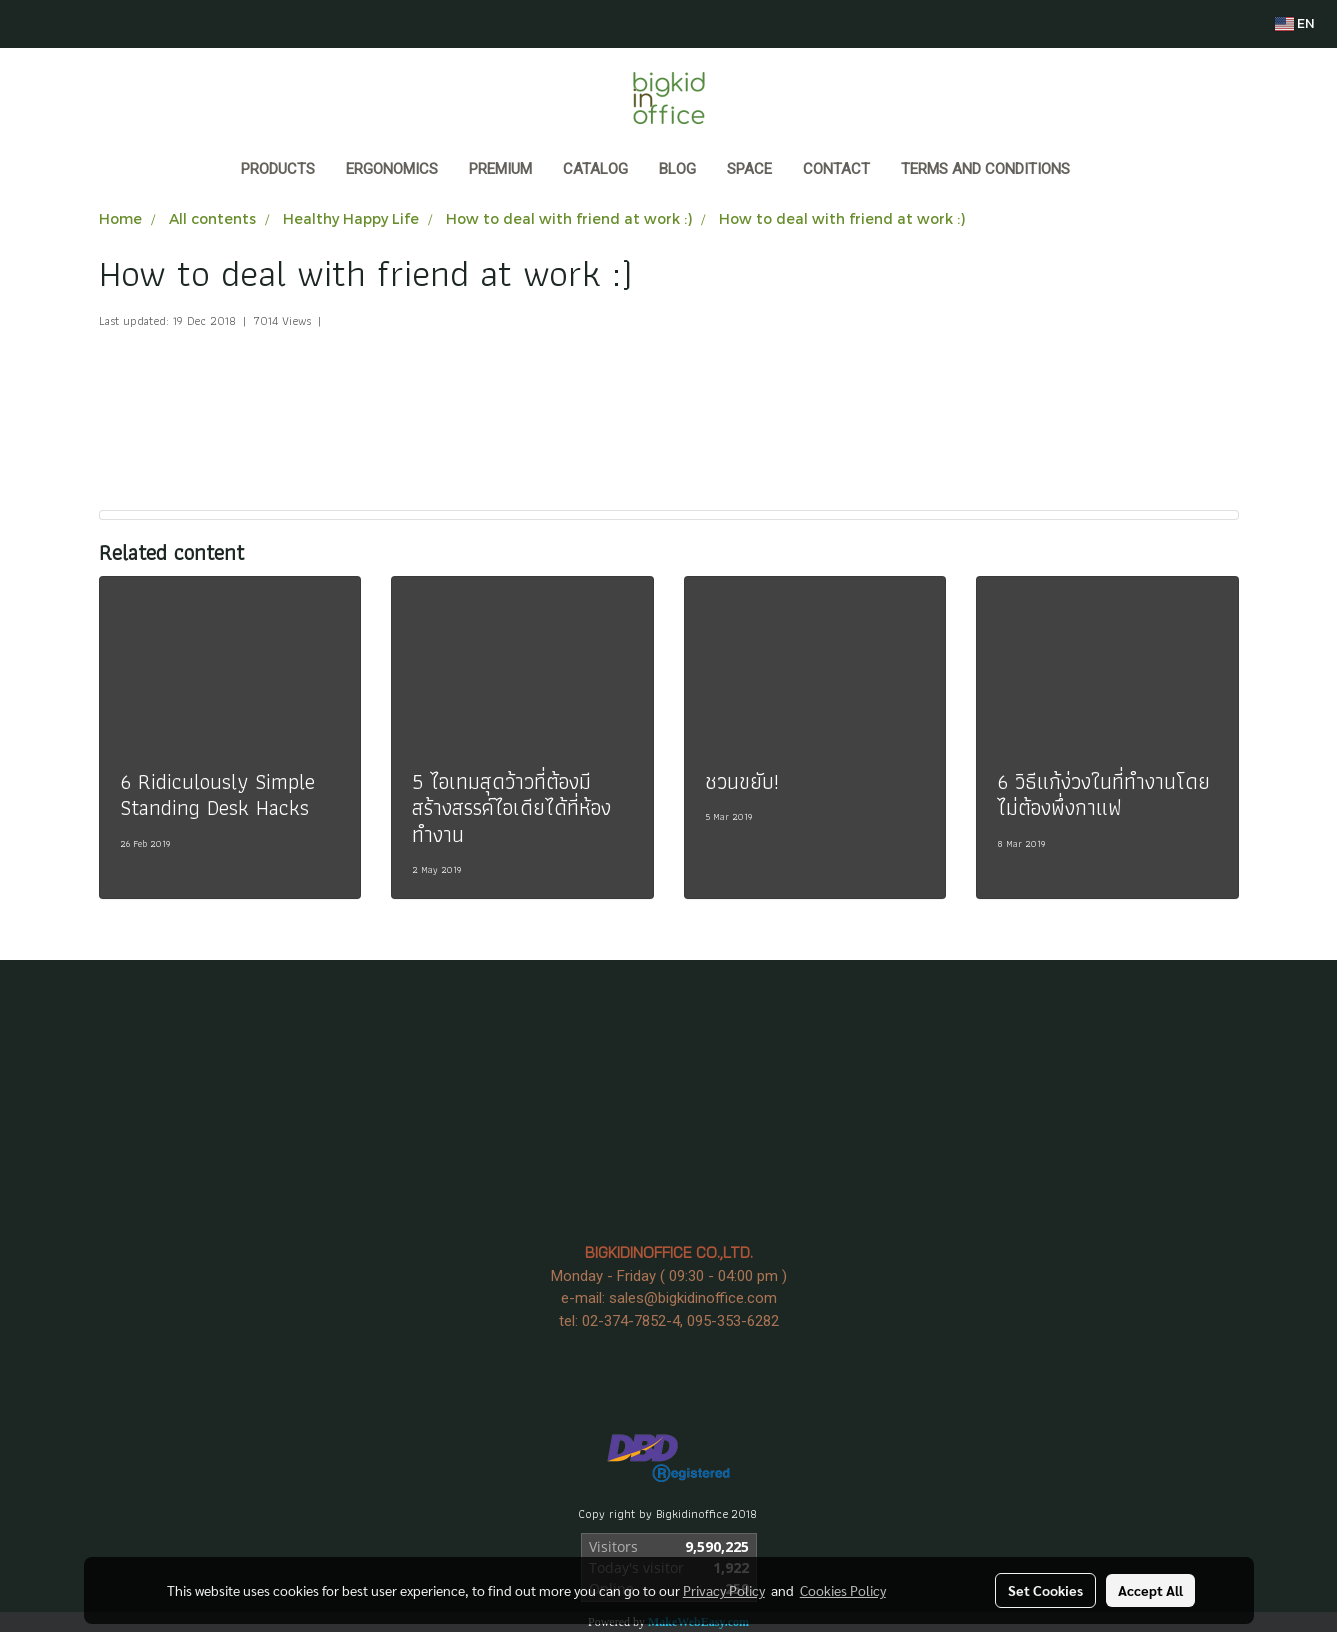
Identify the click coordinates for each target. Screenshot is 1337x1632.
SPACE (749, 169)
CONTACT (836, 169)
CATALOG (595, 169)
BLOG (677, 169)
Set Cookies (1045, 1590)
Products (278, 169)
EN (1294, 23)
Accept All (1150, 1590)
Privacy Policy (724, 1590)
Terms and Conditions (985, 169)
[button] (1104, 171)
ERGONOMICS (392, 169)
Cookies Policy (843, 1590)
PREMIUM (500, 169)
